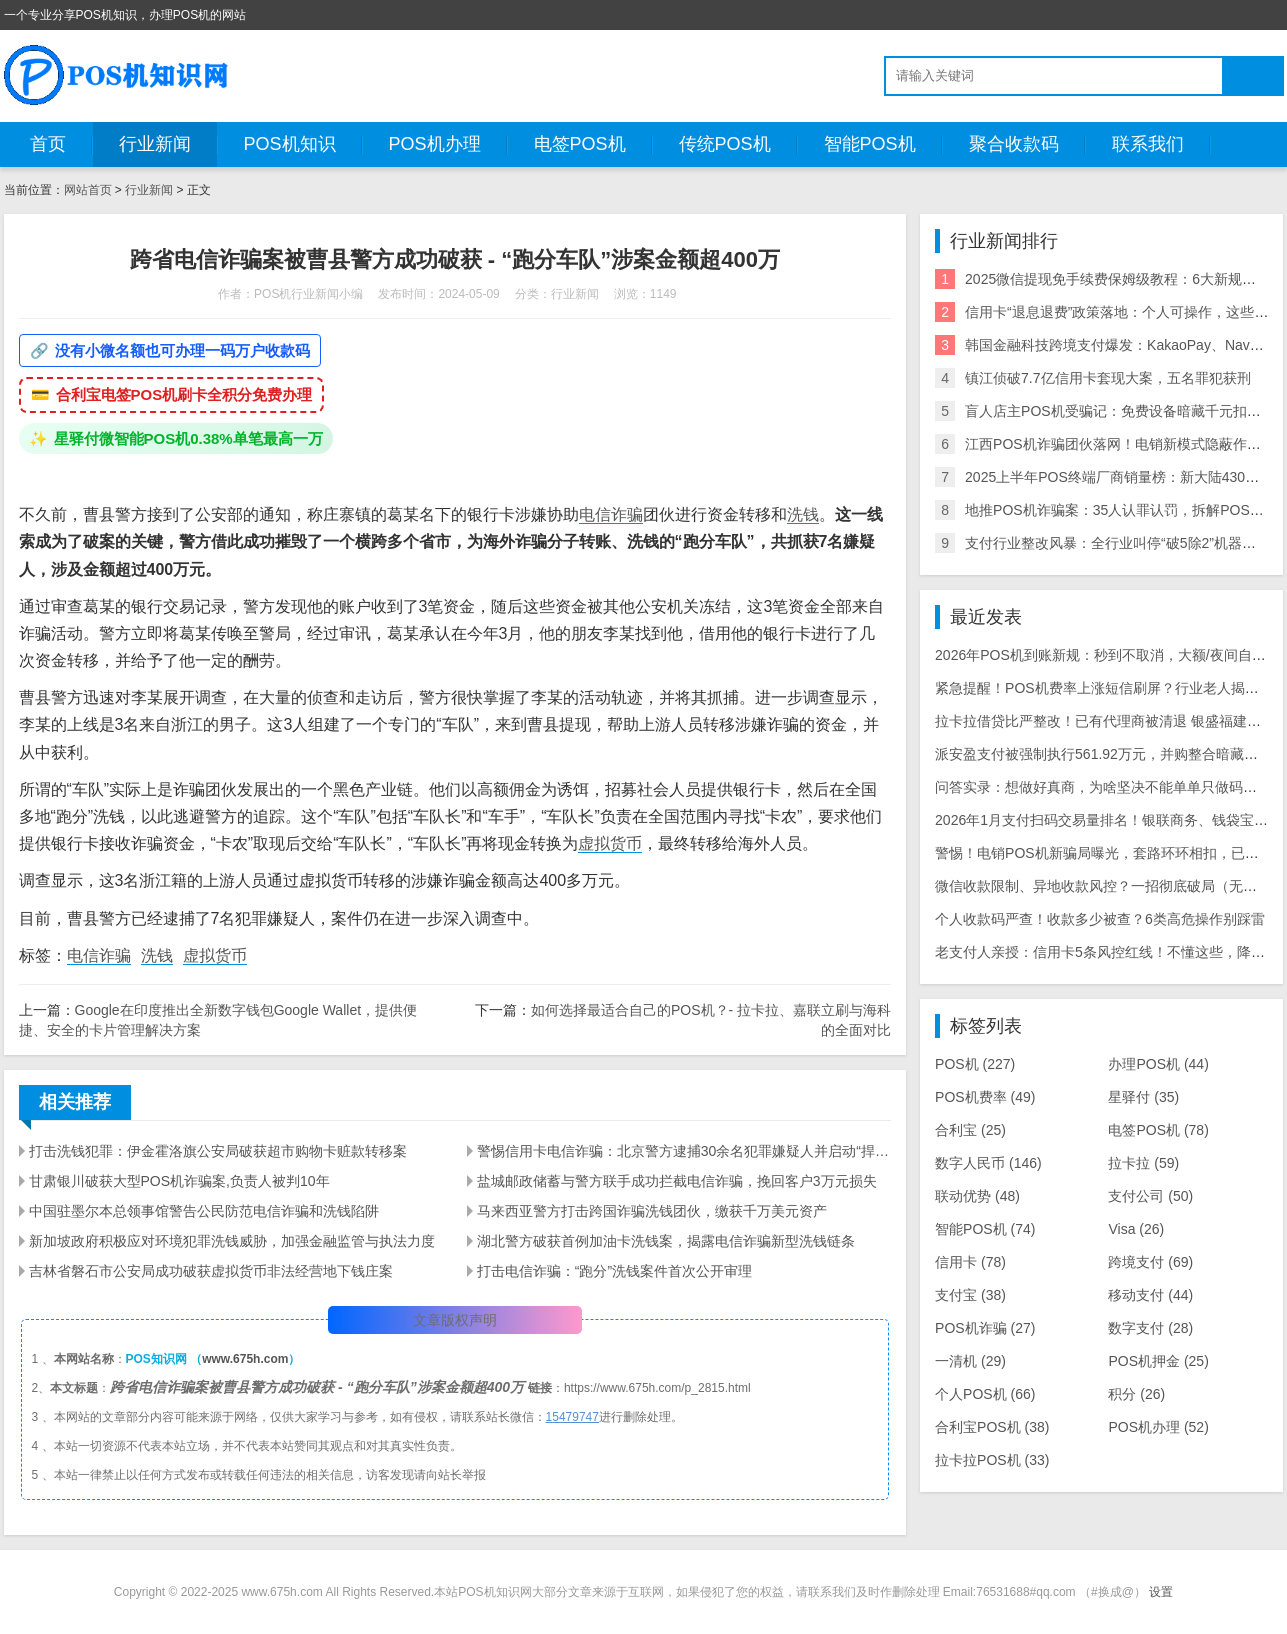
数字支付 (1150, 1328)
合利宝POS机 (992, 1427)
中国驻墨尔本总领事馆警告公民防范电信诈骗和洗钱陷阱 (204, 1211)
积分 (1136, 1394)
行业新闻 (155, 144)
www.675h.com (245, 1359)
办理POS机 (1158, 1064)
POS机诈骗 (985, 1328)
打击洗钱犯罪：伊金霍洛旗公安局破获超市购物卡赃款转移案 (218, 1151)
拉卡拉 (1143, 1163)
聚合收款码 (1014, 144)
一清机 (970, 1361)
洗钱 (803, 514)
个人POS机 (985, 1394)
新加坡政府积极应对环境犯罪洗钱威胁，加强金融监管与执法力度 (232, 1241)
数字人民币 (988, 1163)
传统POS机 (725, 144)
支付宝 (970, 1295)
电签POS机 (580, 144)
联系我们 (1148, 144)
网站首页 (88, 190)
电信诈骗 (611, 514)
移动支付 (1150, 1295)
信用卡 (970, 1262)
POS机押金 (1158, 1361)
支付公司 (1150, 1196)
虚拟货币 (610, 843)
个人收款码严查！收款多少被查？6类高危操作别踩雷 (1100, 919)
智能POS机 (870, 144)
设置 (1161, 1592)
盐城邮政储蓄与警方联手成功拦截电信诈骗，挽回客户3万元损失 (677, 1181)
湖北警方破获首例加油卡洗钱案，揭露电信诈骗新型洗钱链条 (666, 1241)
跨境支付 (1150, 1262)
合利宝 (970, 1130)
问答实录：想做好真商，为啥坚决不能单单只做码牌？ (1103, 787)
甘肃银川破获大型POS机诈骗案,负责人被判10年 (179, 1181)
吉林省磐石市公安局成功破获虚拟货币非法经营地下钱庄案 (211, 1271)
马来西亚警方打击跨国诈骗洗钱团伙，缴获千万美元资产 (652, 1211)
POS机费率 (985, 1097)
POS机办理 (435, 144)
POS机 (975, 1064)
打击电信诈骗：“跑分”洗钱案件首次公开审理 (614, 1271)
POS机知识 (290, 144)
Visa (1136, 1229)
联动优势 (977, 1196)
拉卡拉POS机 (992, 1460)
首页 (48, 144)
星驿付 (1143, 1097)
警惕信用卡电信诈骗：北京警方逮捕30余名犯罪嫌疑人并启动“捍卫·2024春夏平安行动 (684, 1151)
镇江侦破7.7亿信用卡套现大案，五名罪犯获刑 (1107, 378)
